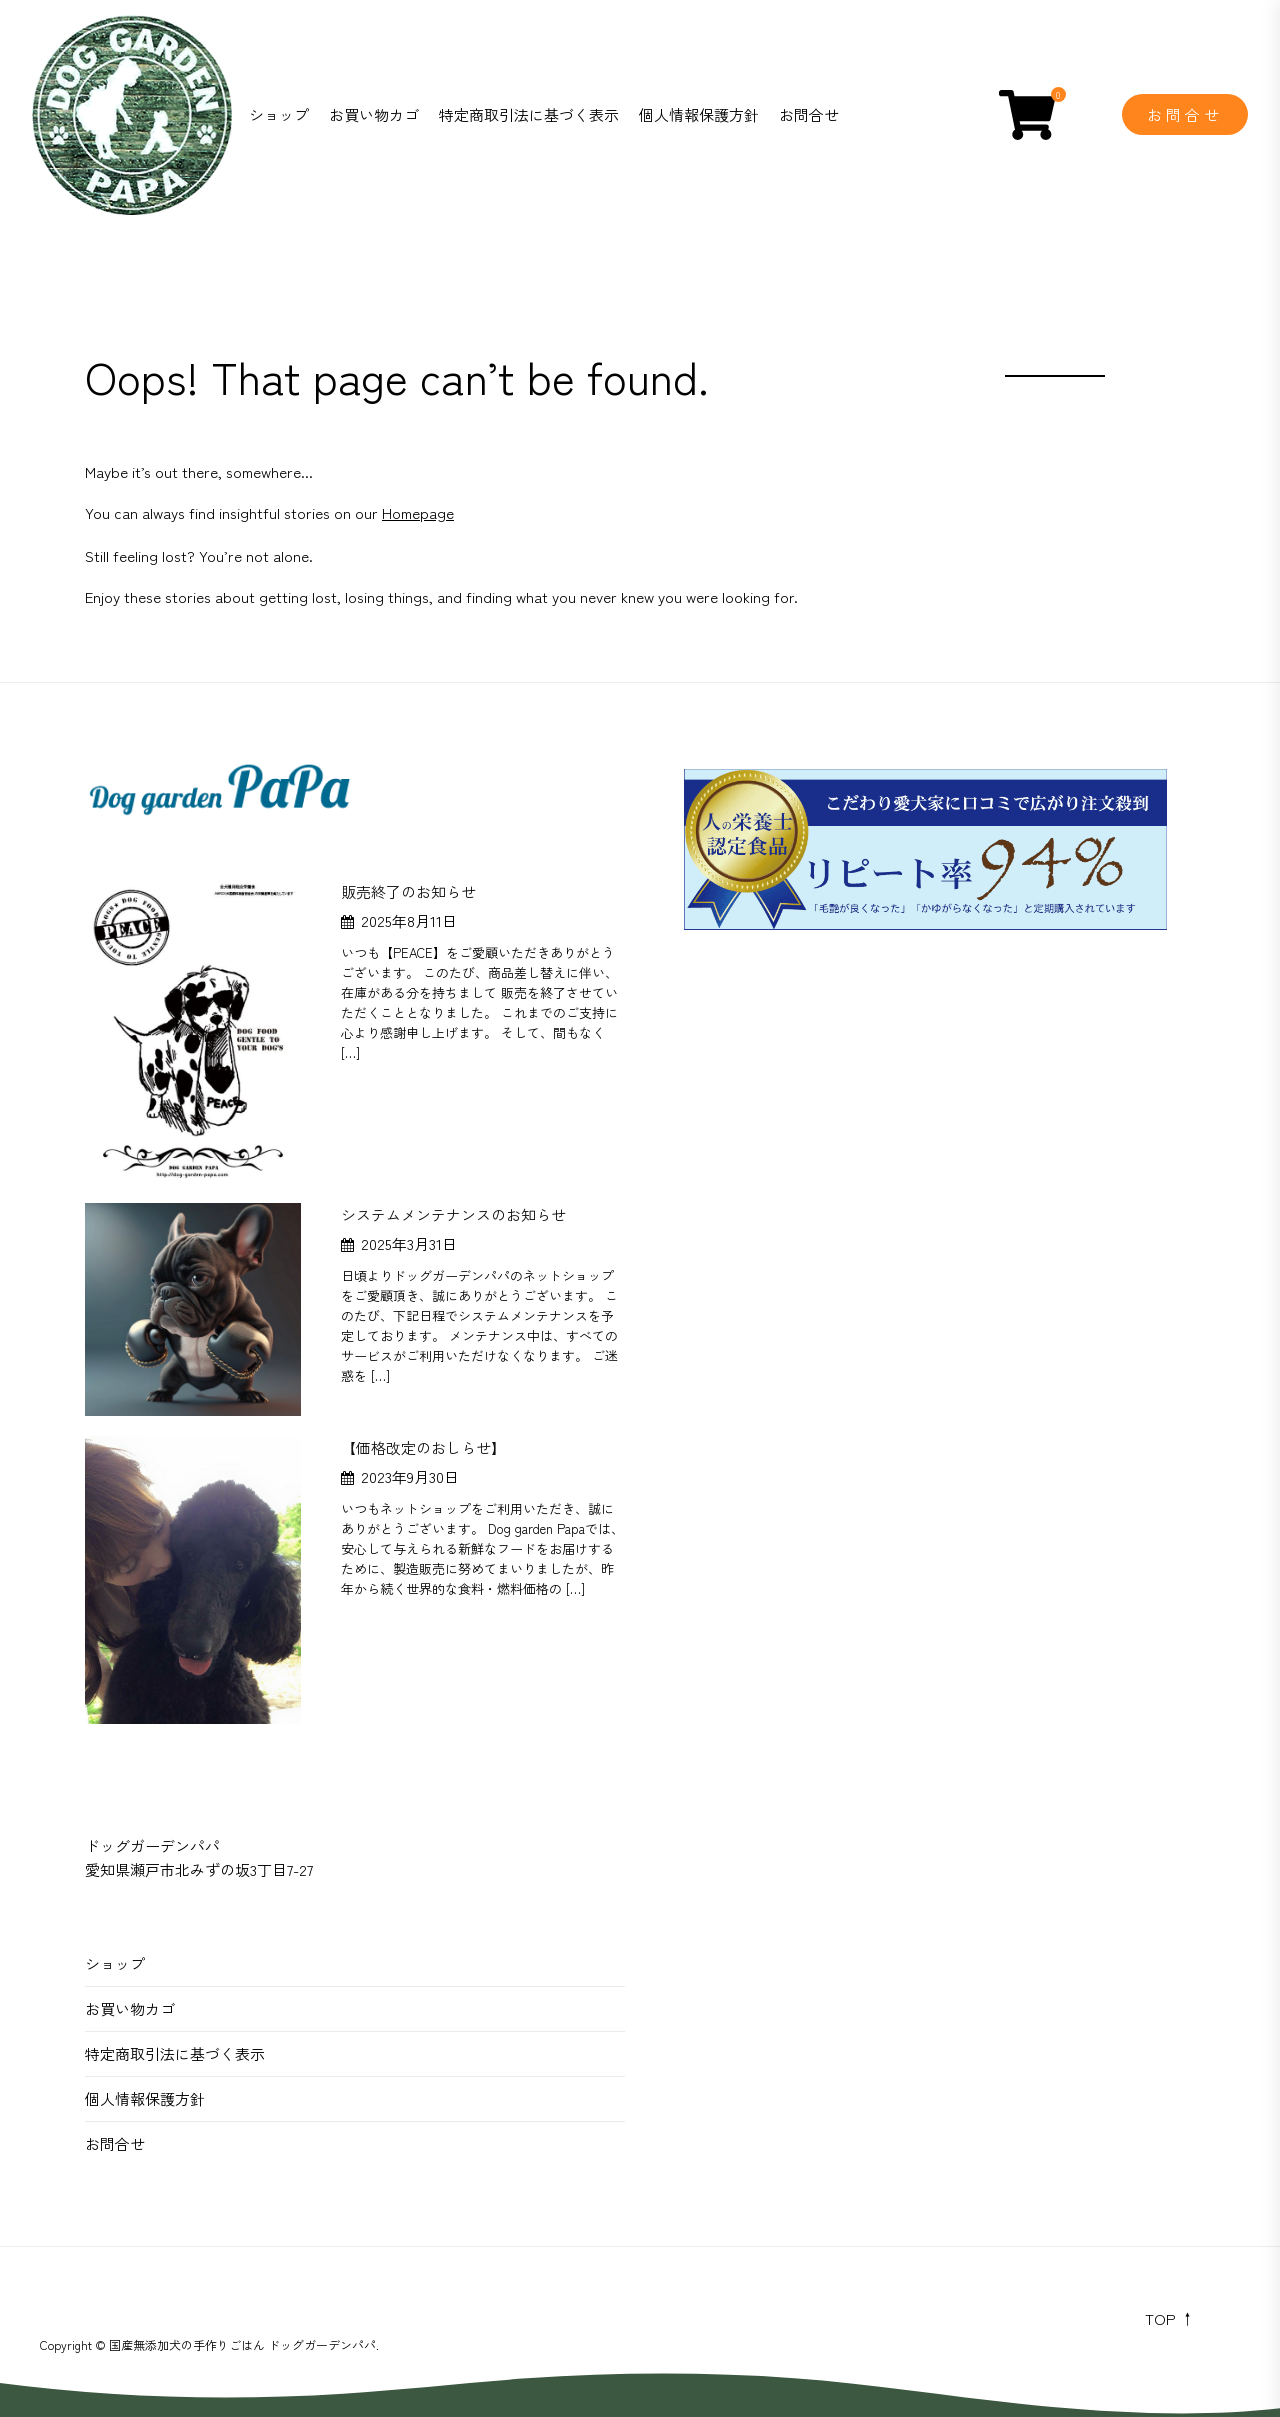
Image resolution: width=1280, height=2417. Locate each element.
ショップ (279, 114)
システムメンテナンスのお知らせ (453, 1214)
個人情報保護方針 (699, 114)
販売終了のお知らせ (408, 891)
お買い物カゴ (374, 114)
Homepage (418, 512)
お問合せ (809, 114)
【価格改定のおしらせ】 (423, 1447)
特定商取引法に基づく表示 (529, 114)
